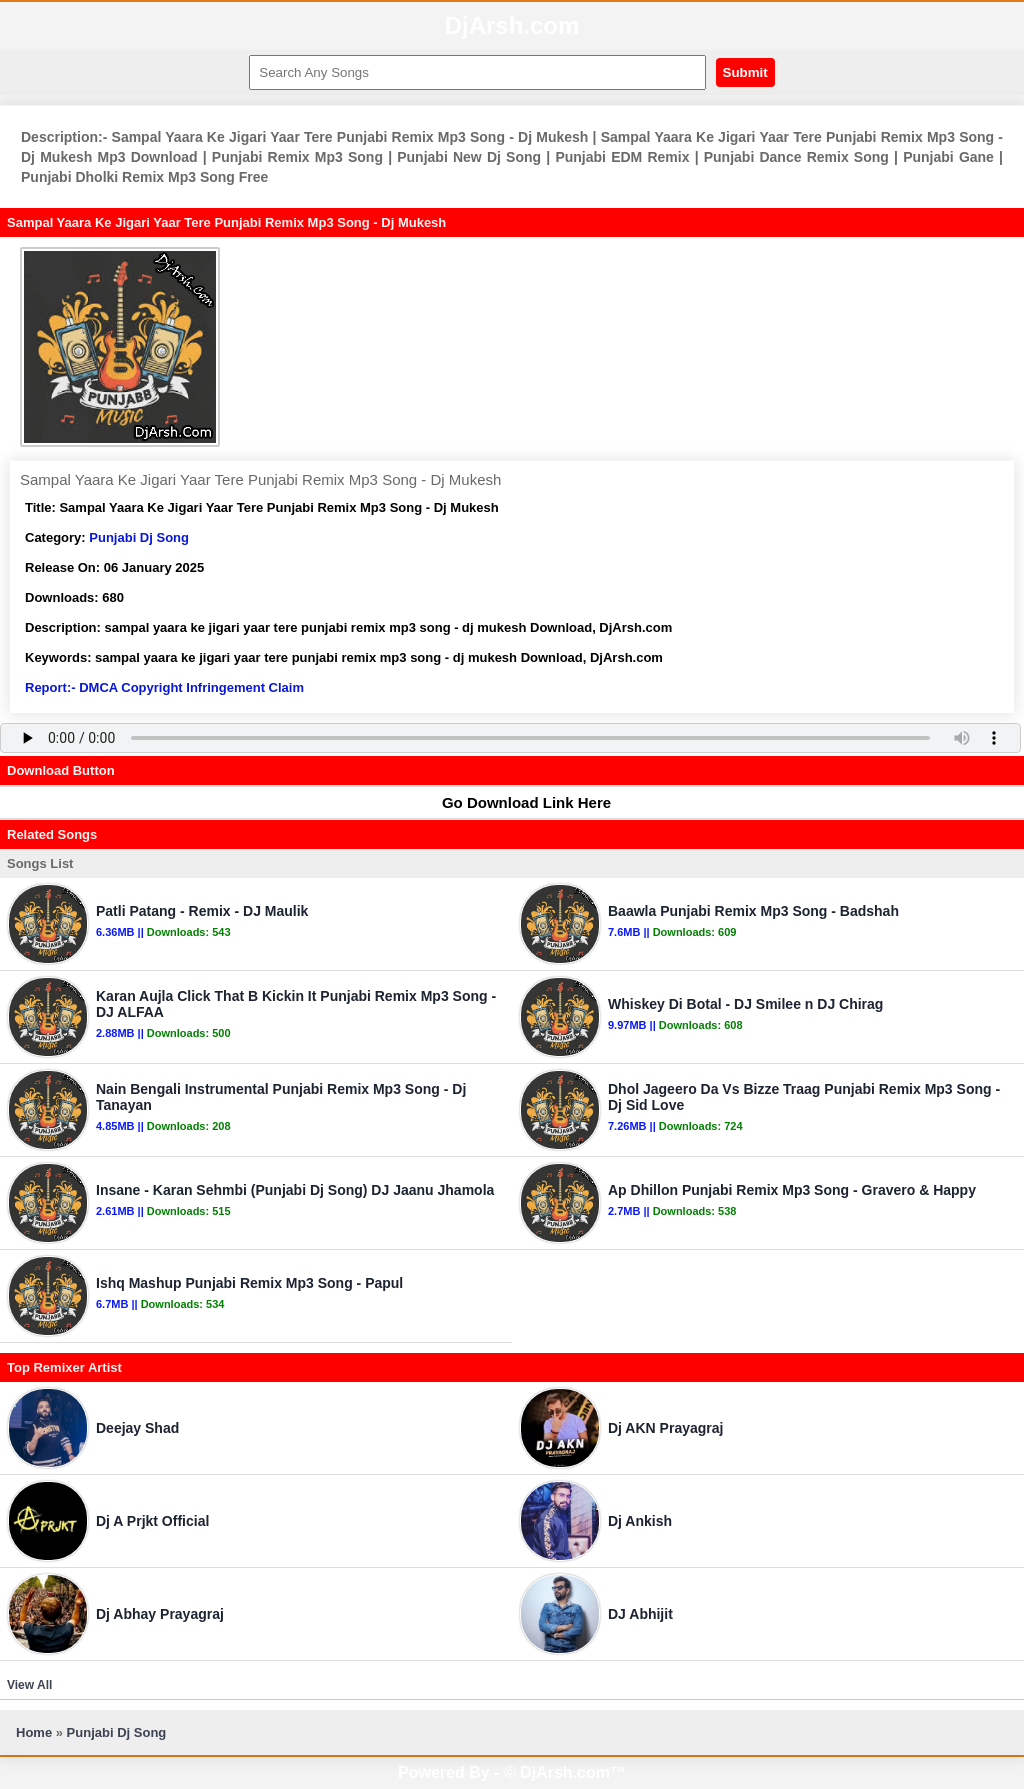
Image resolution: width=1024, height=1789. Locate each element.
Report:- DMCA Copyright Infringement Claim (164, 687)
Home (34, 1732)
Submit (745, 72)
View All (29, 1685)
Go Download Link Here (517, 802)
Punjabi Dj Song (139, 537)
